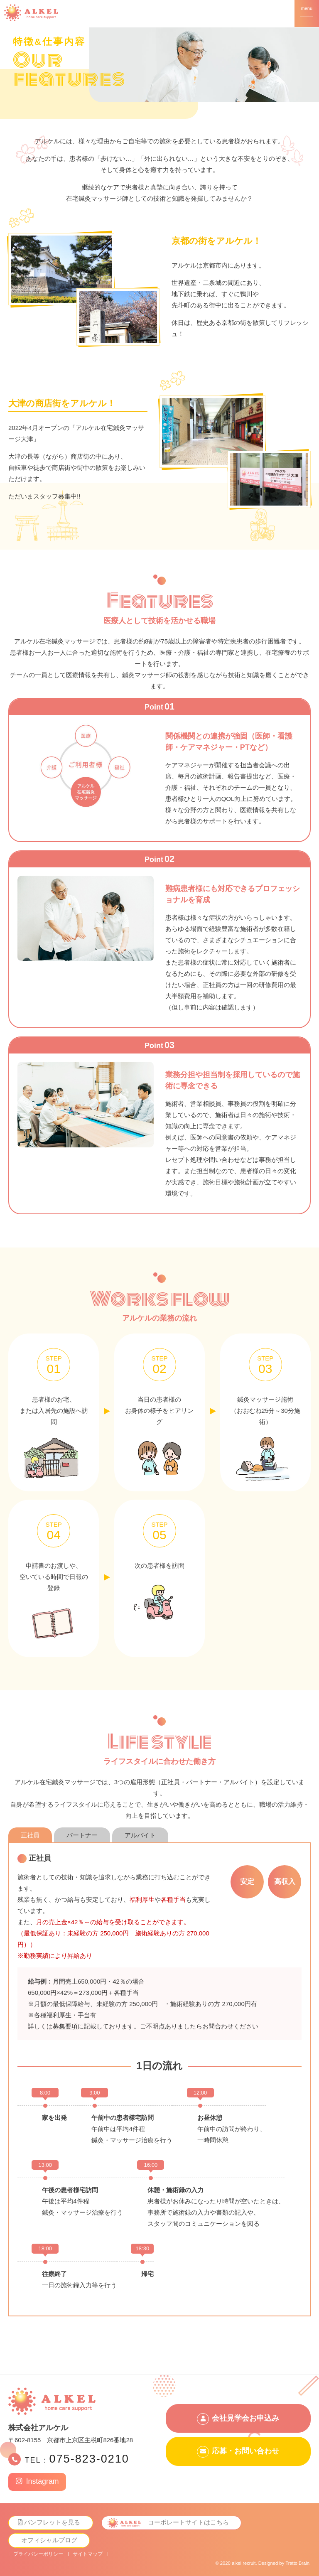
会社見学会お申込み (245, 2418)
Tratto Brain (297, 2563)
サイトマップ (88, 2554)
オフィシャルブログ (49, 2540)
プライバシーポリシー (38, 2554)
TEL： (77, 2459)
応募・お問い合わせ (245, 2452)
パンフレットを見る (53, 2522)
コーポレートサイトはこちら (189, 2522)
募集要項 (65, 2026)
